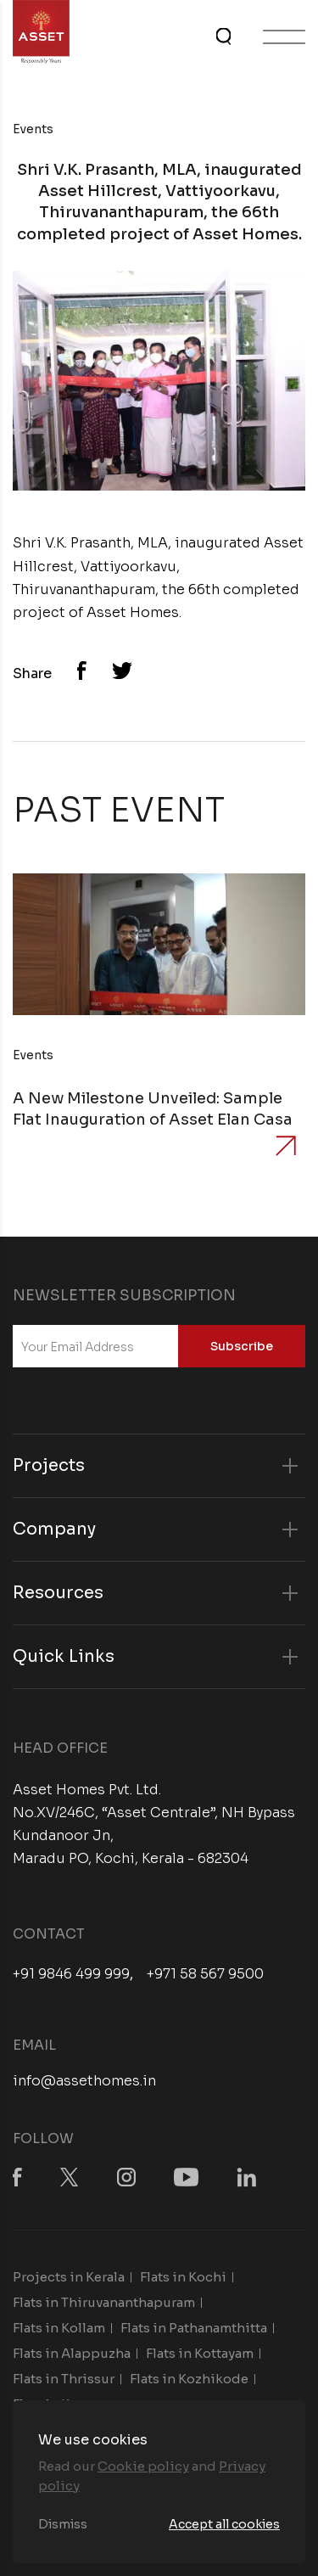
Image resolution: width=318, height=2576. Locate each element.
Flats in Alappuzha (72, 2353)
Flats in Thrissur (63, 2379)
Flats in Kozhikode (189, 2379)
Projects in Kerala (69, 2277)
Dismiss (62, 2524)
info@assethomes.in (84, 2081)
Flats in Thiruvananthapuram (104, 2302)
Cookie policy (143, 2466)
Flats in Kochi (183, 2277)
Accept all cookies (224, 2524)
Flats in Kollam (59, 2328)
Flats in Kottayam (200, 2353)
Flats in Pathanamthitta (193, 2328)
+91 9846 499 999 (71, 1974)
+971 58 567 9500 (205, 1974)
